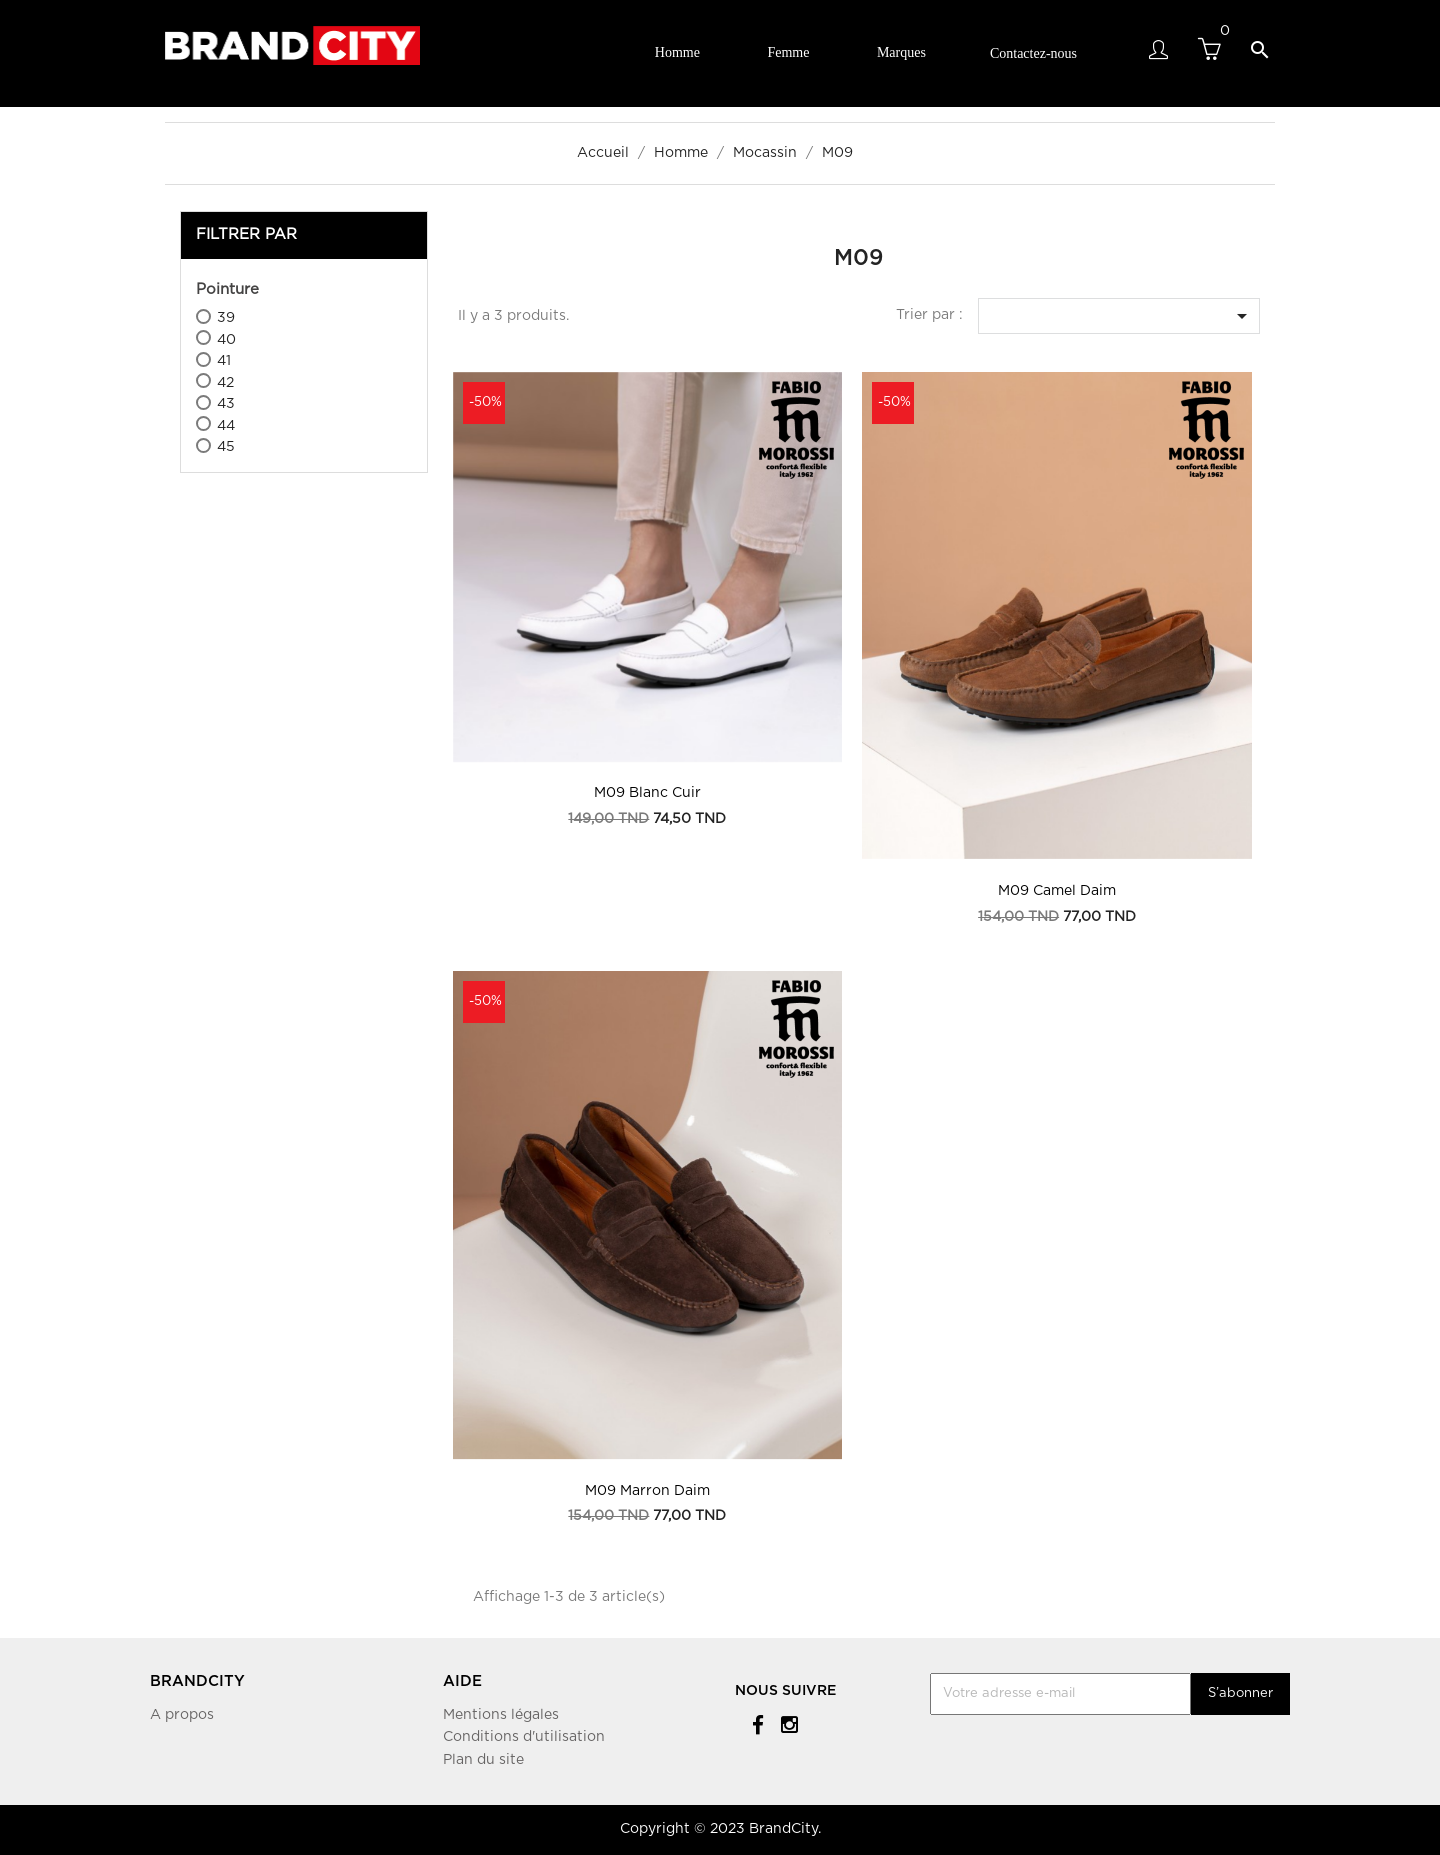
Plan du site (483, 1760)
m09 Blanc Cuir (647, 793)
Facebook (754, 1723)
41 (224, 361)
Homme (677, 52)
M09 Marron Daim (647, 1491)
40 (226, 340)
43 (226, 404)
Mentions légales (501, 1715)
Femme (788, 52)
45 (226, 447)
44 (226, 426)
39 (226, 318)
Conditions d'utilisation (524, 1737)
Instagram (786, 1723)
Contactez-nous (1033, 53)
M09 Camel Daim (1057, 891)
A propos (182, 1715)
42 (225, 383)
